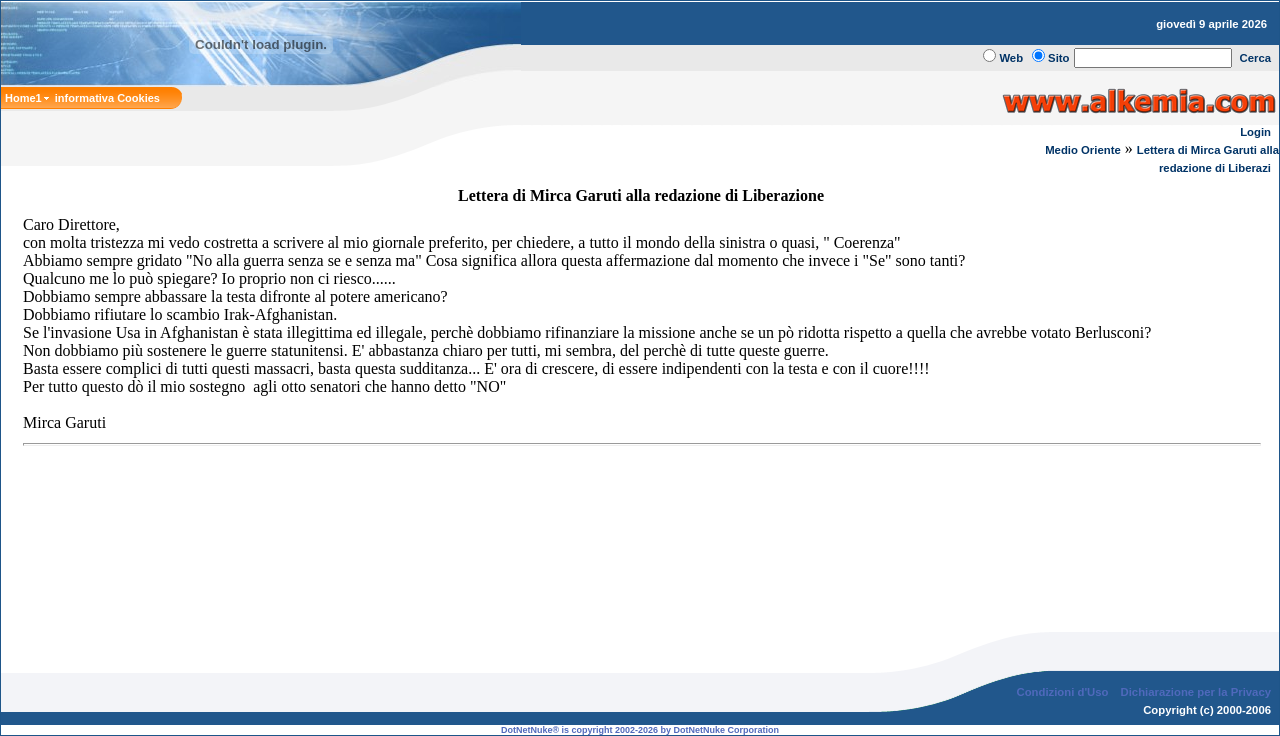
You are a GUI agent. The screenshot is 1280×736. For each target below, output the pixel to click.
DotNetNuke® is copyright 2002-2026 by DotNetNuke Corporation (640, 714)
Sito (1058, 58)
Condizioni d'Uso (1062, 676)
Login (1255, 132)
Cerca (1256, 58)
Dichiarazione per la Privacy (1196, 676)
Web (1011, 58)
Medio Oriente (1083, 150)
